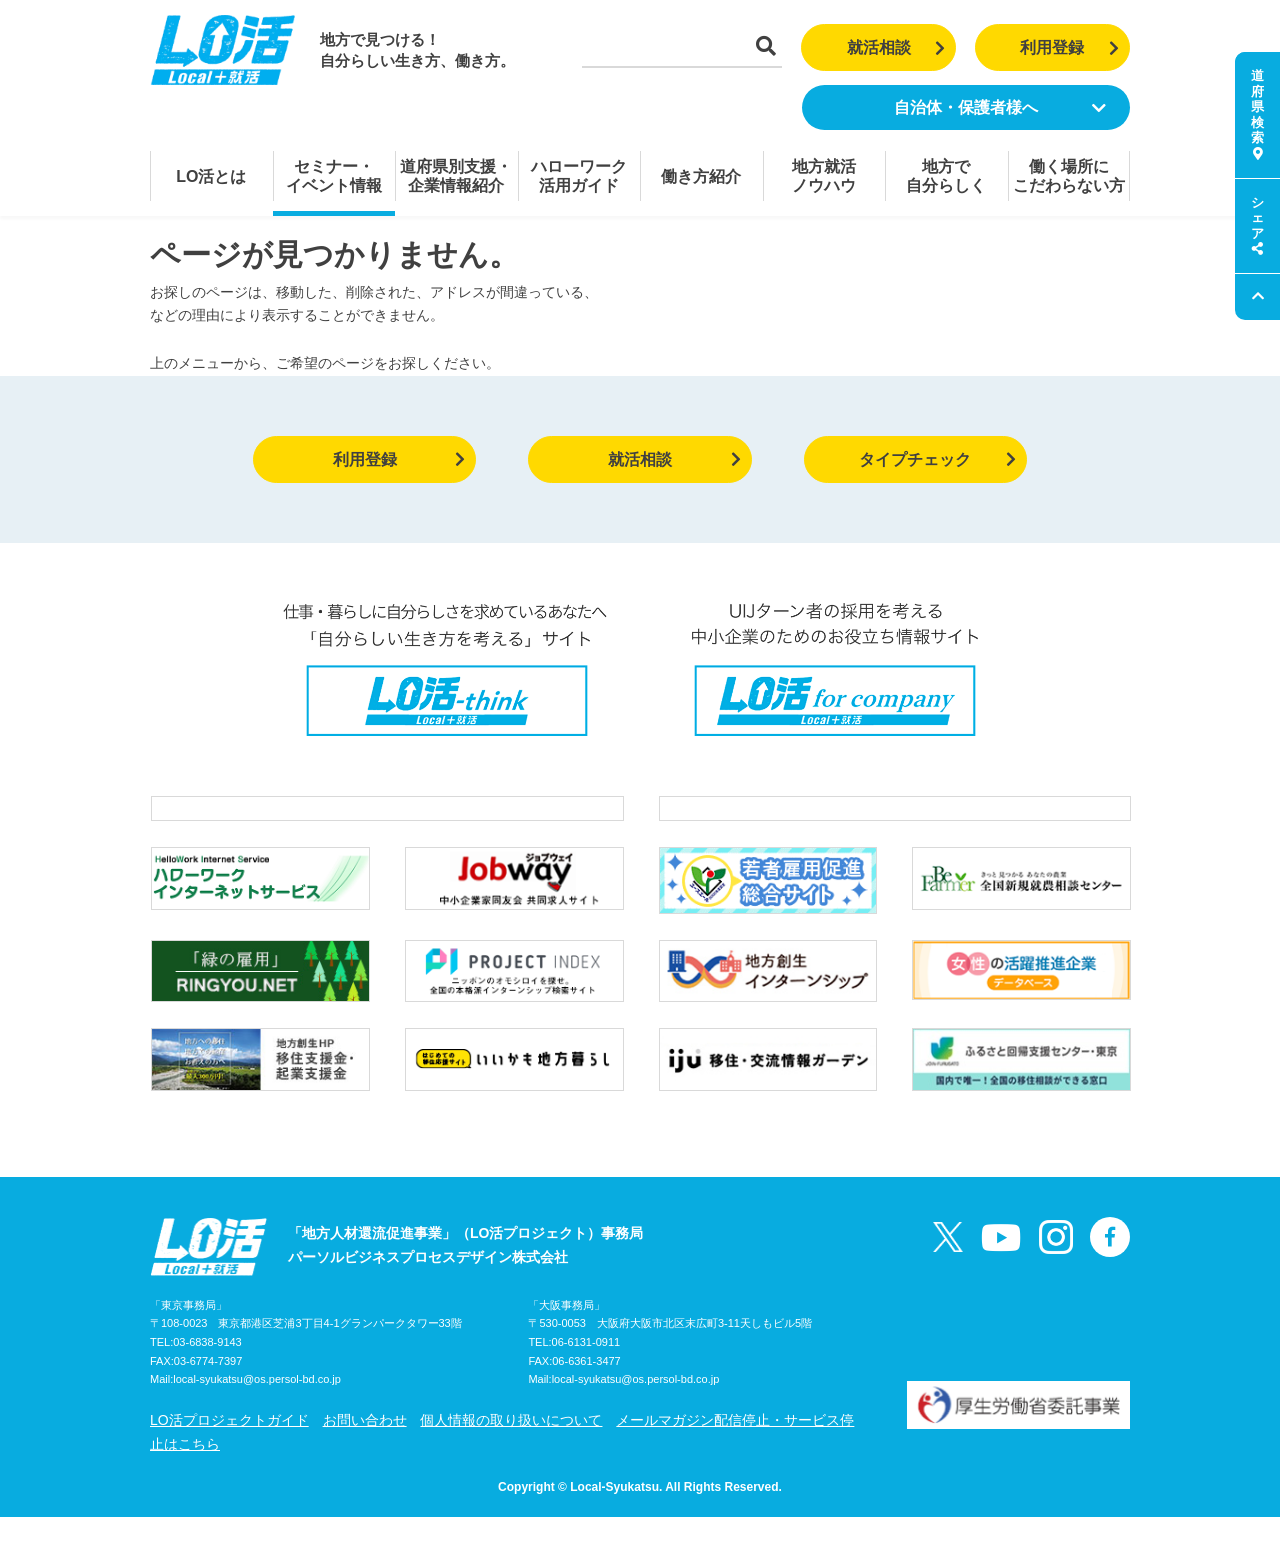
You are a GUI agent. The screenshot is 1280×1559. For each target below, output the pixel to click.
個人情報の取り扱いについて (511, 1462)
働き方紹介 (701, 176)
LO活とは (211, 176)
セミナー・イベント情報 (334, 176)
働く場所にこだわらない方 (1069, 176)
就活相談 (896, 47)
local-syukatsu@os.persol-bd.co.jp (257, 1422)
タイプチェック (937, 459)
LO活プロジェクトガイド (229, 1462)
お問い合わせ (365, 1462)
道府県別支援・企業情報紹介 (456, 176)
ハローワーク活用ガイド (579, 176)
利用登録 (1069, 47)
